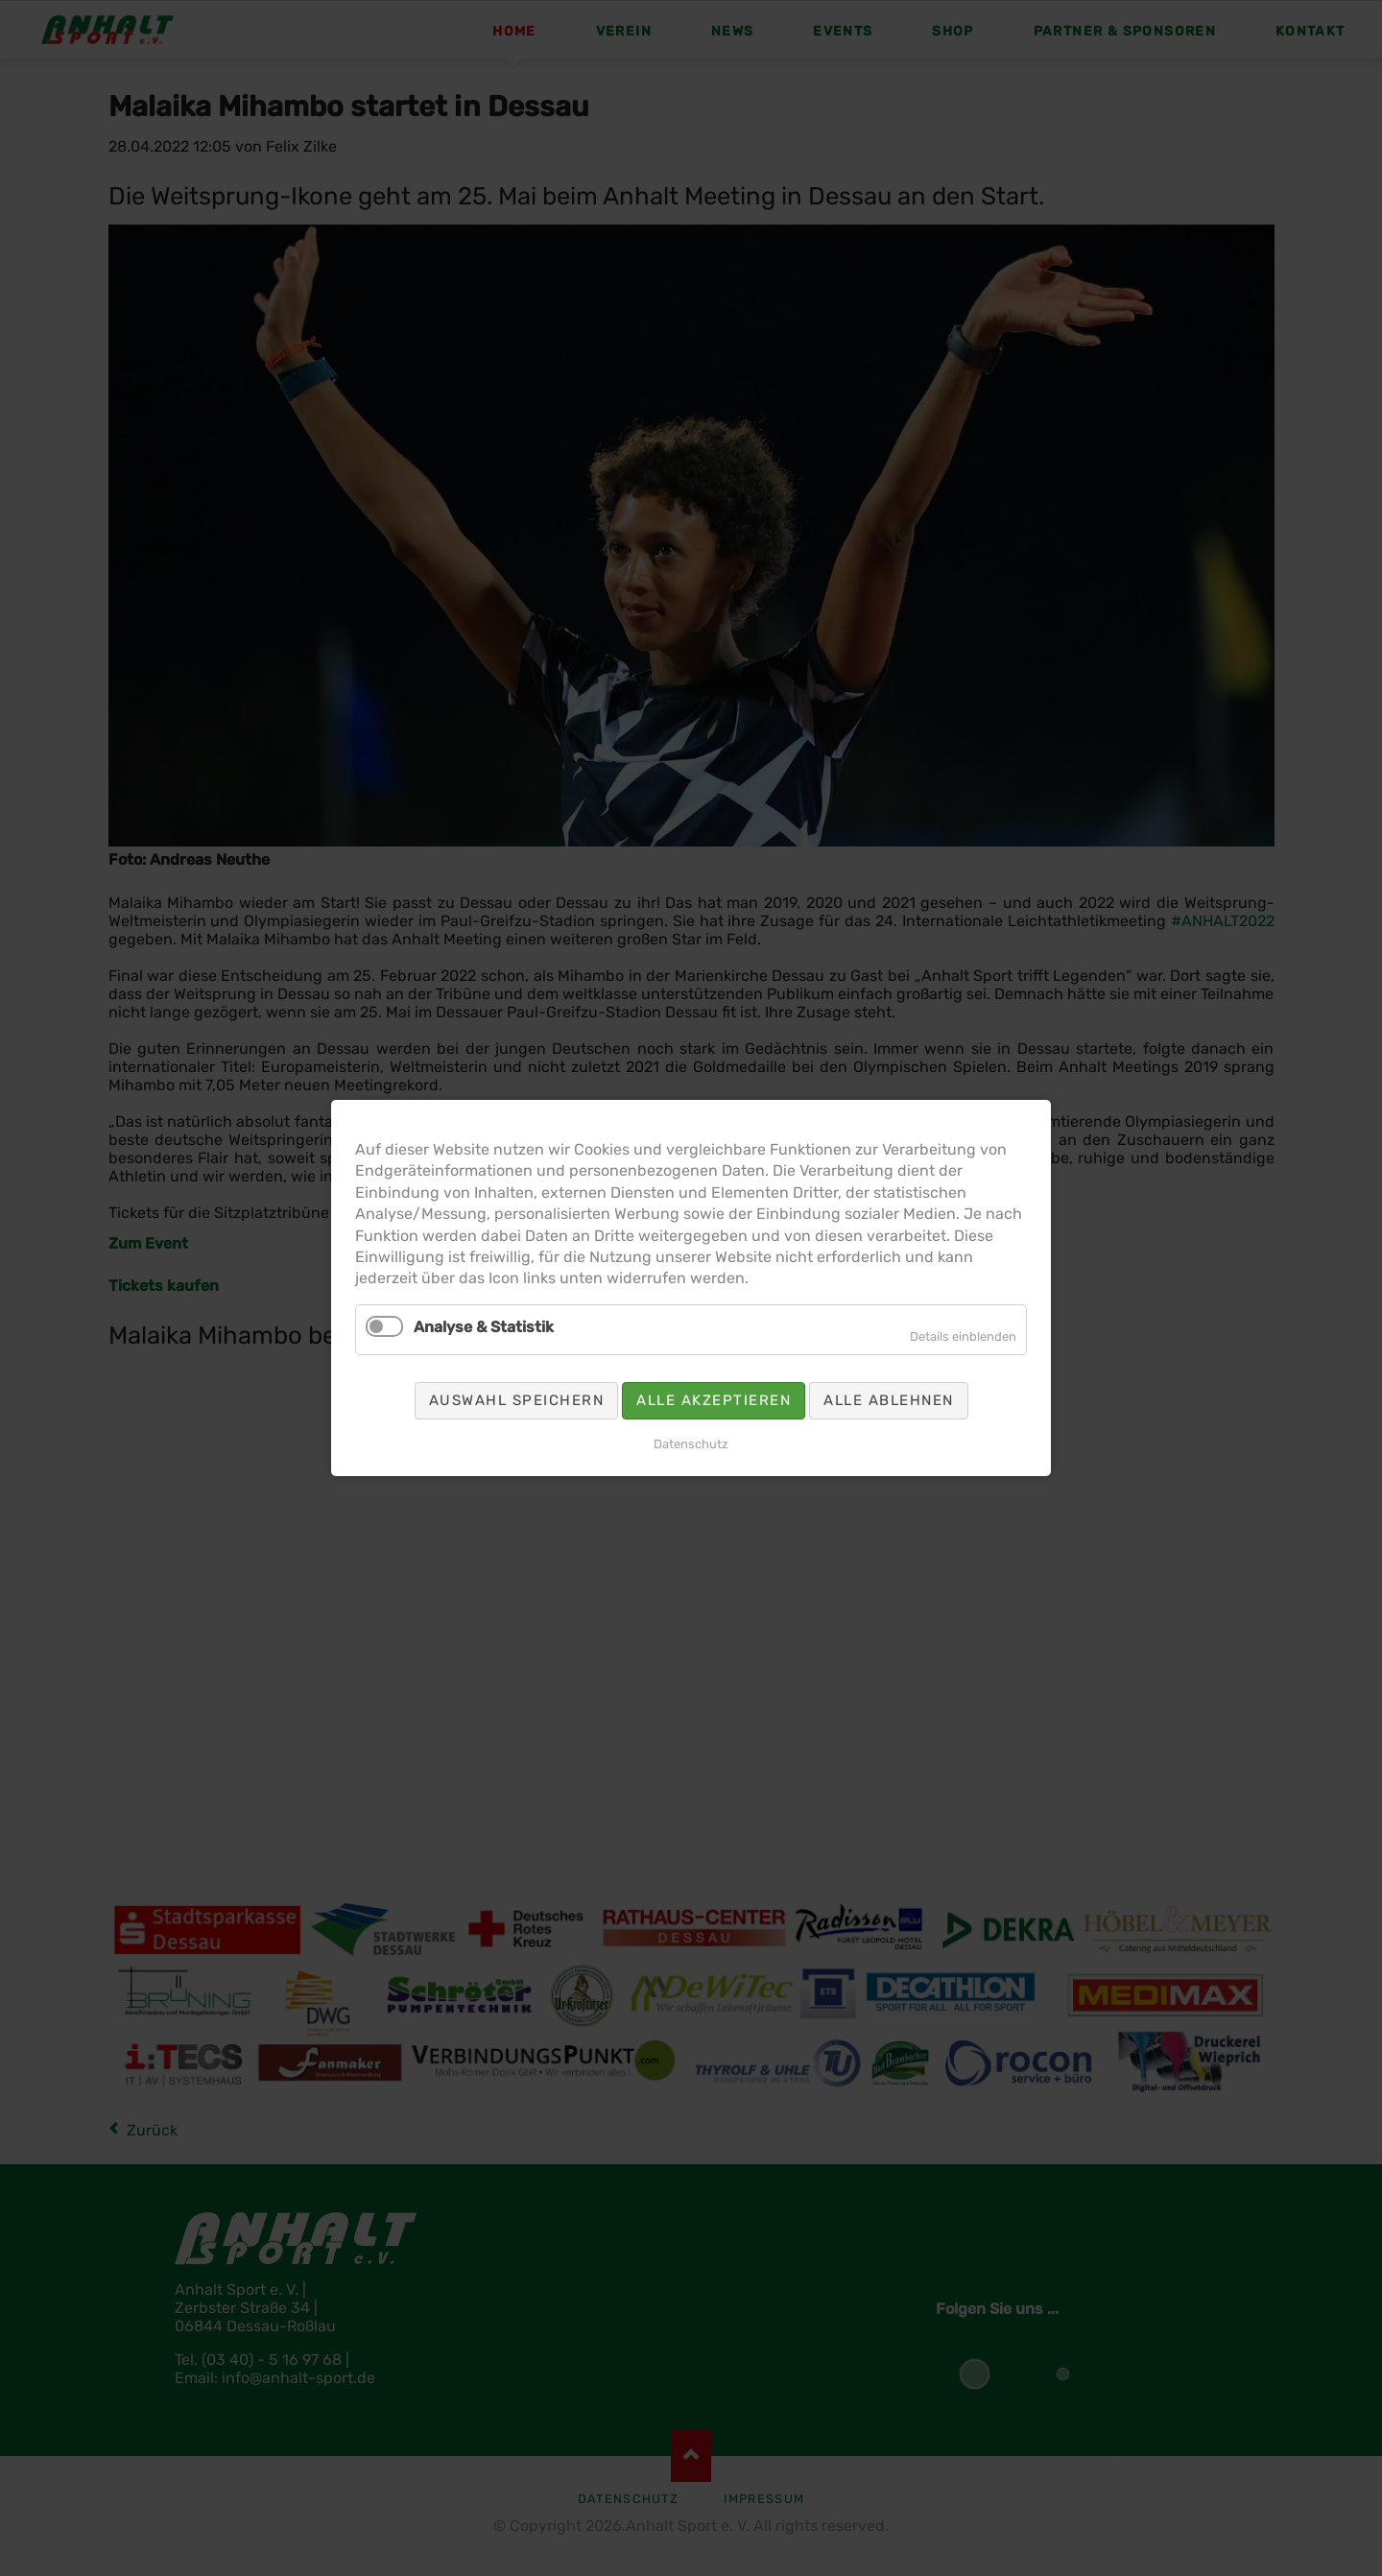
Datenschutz (691, 1444)
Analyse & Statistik (484, 1327)
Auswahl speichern (517, 1400)
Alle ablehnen (888, 1400)
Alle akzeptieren (713, 1400)
